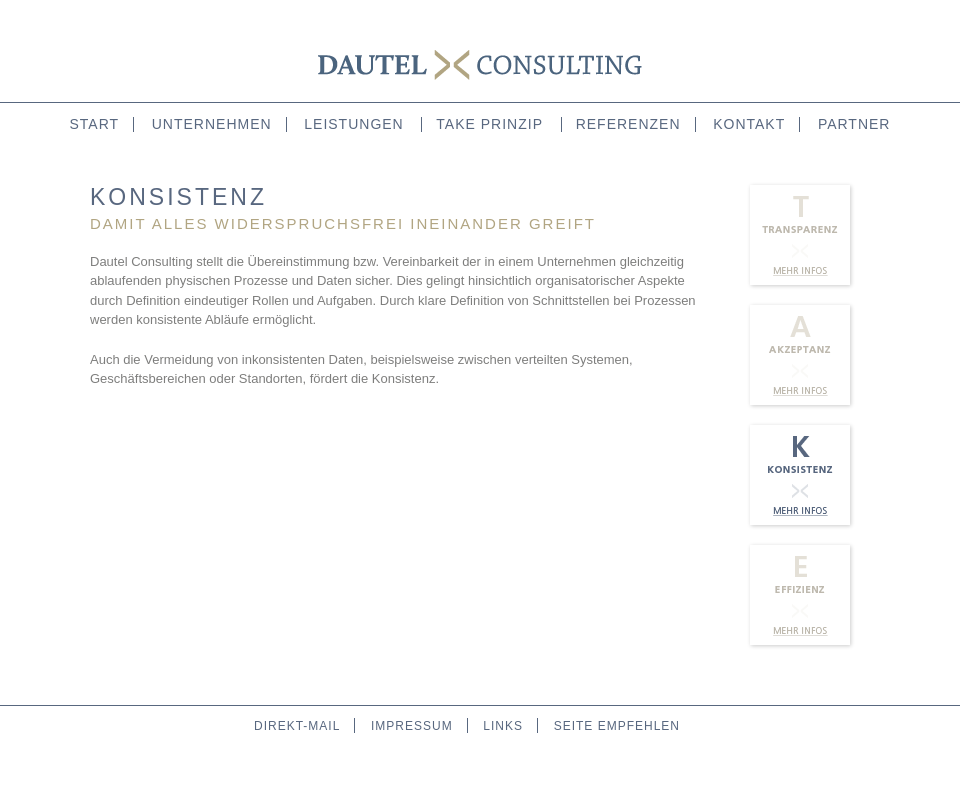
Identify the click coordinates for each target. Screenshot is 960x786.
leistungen (353, 124)
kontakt (749, 124)
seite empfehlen (617, 726)
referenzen (628, 124)
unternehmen (212, 124)
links (503, 726)
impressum (412, 726)
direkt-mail (297, 726)
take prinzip (489, 124)
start (95, 124)
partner (854, 124)
